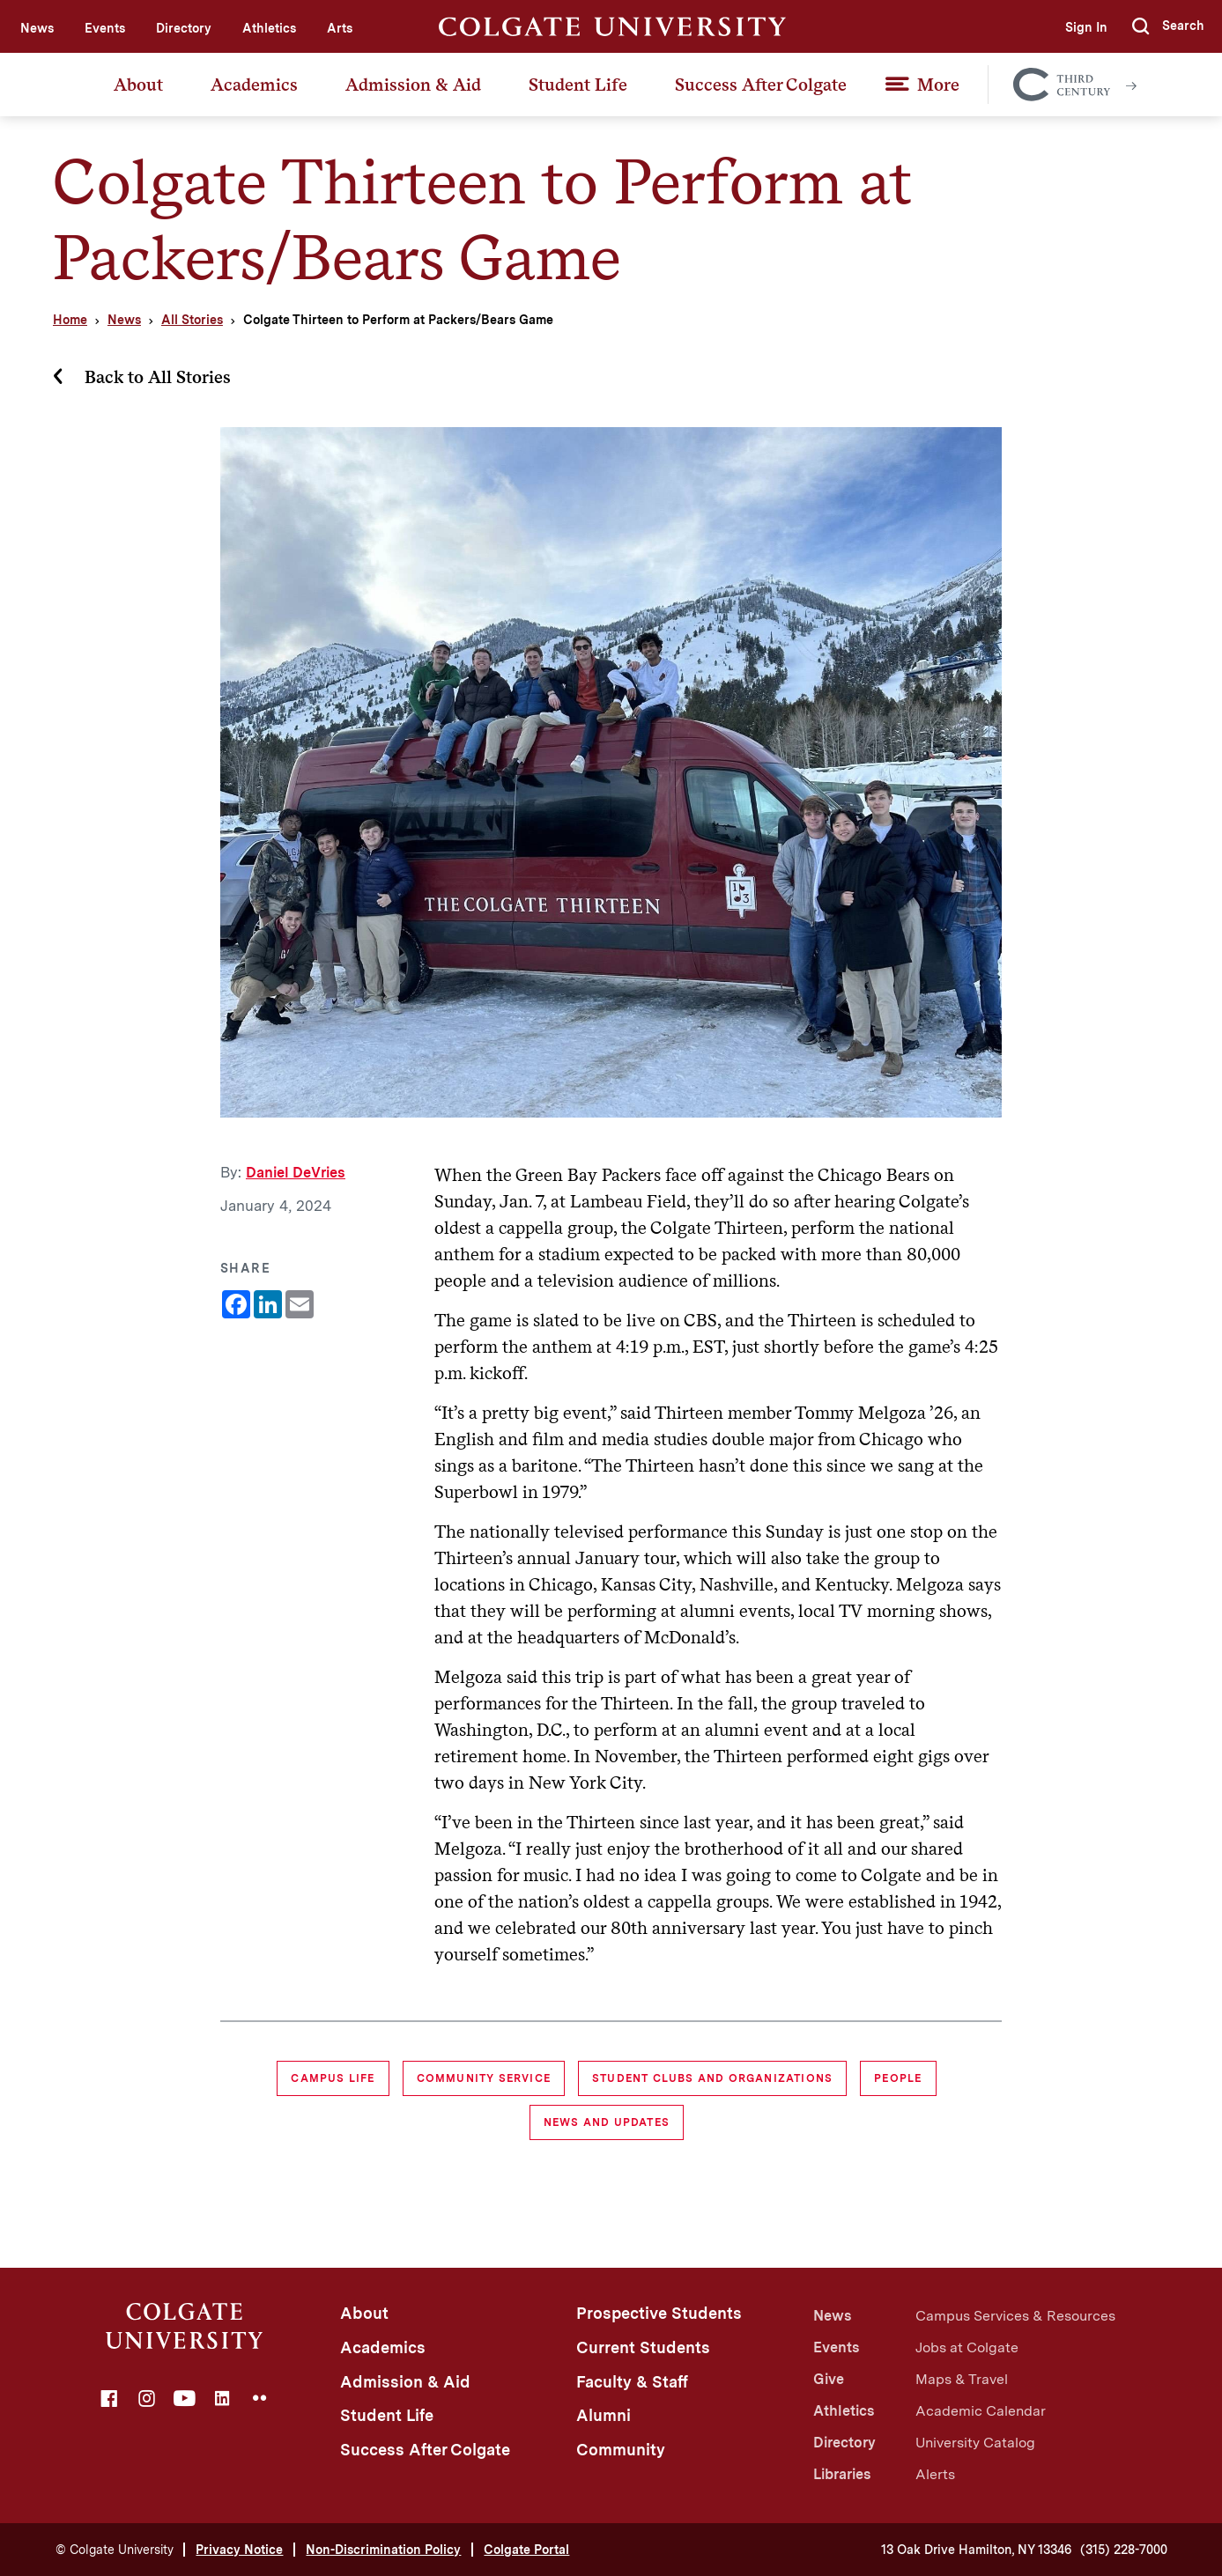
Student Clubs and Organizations (712, 2078)
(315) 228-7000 (1123, 2550)
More (938, 84)
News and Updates (607, 2122)
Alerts (935, 2474)
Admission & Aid (413, 84)
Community (620, 2449)
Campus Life (332, 2078)
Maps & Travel (961, 2379)
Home (70, 320)
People (898, 2078)
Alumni (603, 2415)
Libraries (841, 2474)
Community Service (484, 2078)
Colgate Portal (526, 2550)
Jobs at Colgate (966, 2347)
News (37, 28)
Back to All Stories (158, 377)
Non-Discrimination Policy (383, 2550)
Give (828, 2379)
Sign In (1086, 27)
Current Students (643, 2347)
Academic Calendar (980, 2411)
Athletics (269, 28)
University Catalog (975, 2442)
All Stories (192, 320)
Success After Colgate (761, 84)
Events (105, 28)
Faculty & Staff (632, 2382)
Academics (254, 84)
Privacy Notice (239, 2550)
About (138, 84)
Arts (339, 28)
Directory (183, 28)
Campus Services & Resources (1015, 2315)
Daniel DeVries (295, 1172)
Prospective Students (659, 2313)
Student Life (578, 84)
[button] (1168, 26)
